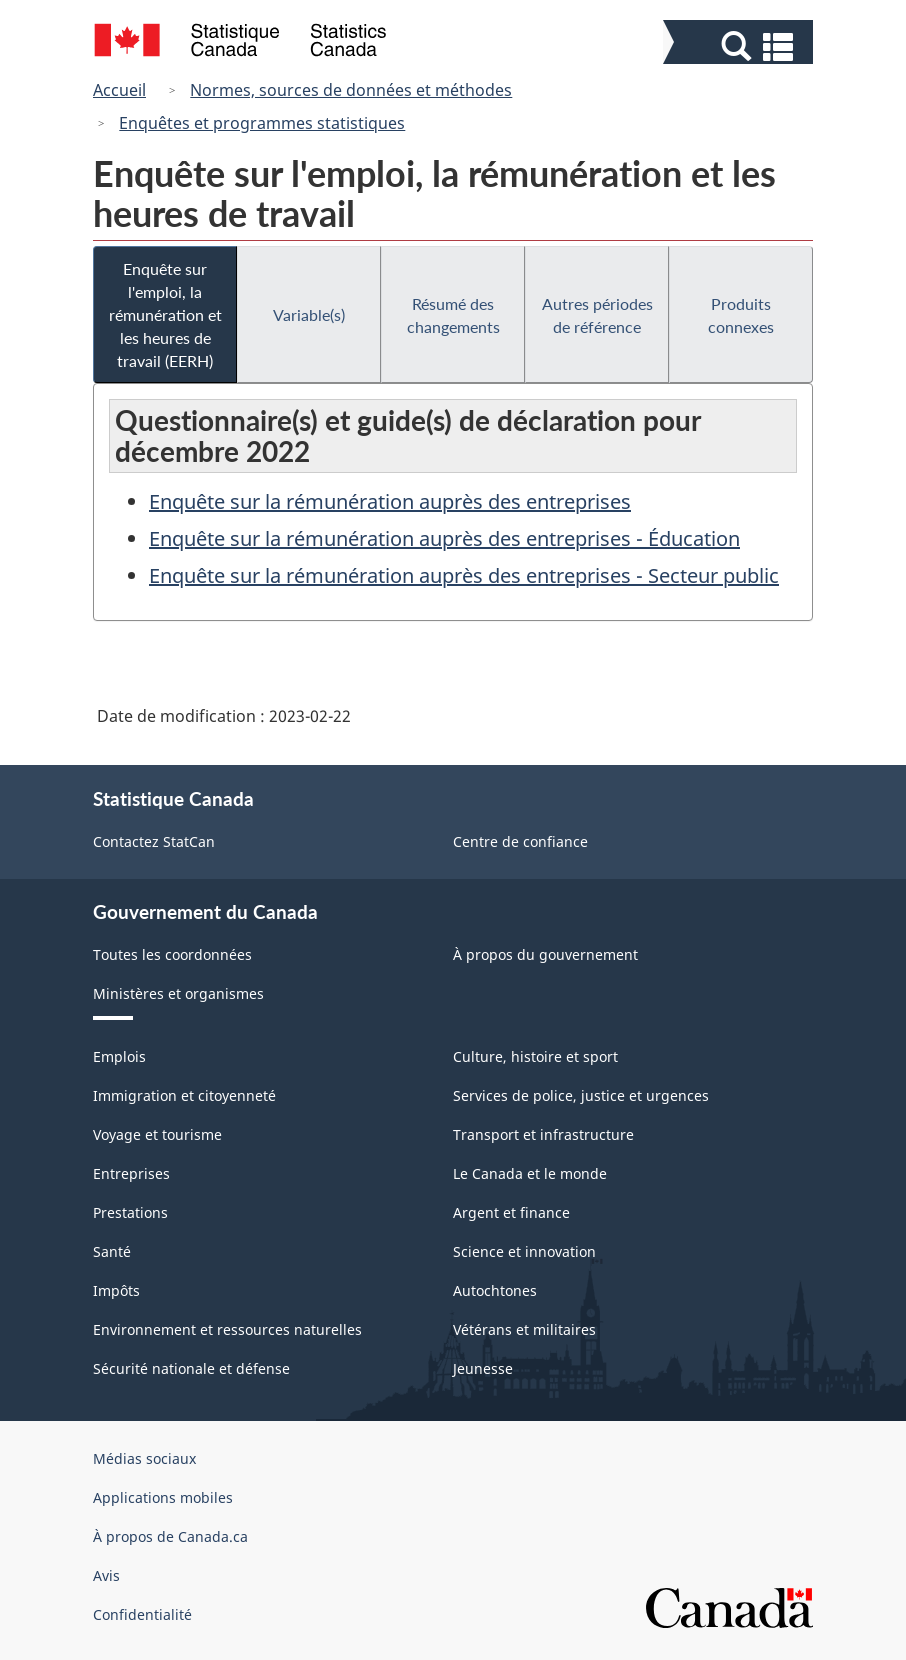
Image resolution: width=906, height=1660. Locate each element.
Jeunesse (483, 1368)
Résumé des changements (453, 315)
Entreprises (131, 1173)
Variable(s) (309, 314)
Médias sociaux (144, 1458)
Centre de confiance (520, 841)
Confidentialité (142, 1614)
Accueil (119, 90)
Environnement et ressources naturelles (227, 1329)
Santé (112, 1251)
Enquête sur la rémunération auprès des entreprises (390, 501)
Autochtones (495, 1290)
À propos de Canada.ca (170, 1536)
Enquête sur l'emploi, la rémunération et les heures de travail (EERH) (165, 314)
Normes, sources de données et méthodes (351, 90)
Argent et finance (511, 1212)
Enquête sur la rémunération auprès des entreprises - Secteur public (464, 575)
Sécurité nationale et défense (191, 1368)
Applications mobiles (163, 1497)
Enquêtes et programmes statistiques (262, 123)
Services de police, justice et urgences (581, 1095)
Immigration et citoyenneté (184, 1095)
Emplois (119, 1056)
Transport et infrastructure (543, 1134)
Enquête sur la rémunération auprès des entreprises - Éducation (444, 538)
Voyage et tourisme (157, 1134)
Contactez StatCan (154, 841)
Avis (106, 1575)
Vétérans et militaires (524, 1329)
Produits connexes (741, 315)
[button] (740, 46)
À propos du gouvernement (545, 954)
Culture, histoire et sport (535, 1056)
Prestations (130, 1212)
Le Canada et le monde (530, 1173)
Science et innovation (524, 1251)
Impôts (116, 1290)
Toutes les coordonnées (172, 954)
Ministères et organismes (178, 993)
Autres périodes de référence (597, 315)
